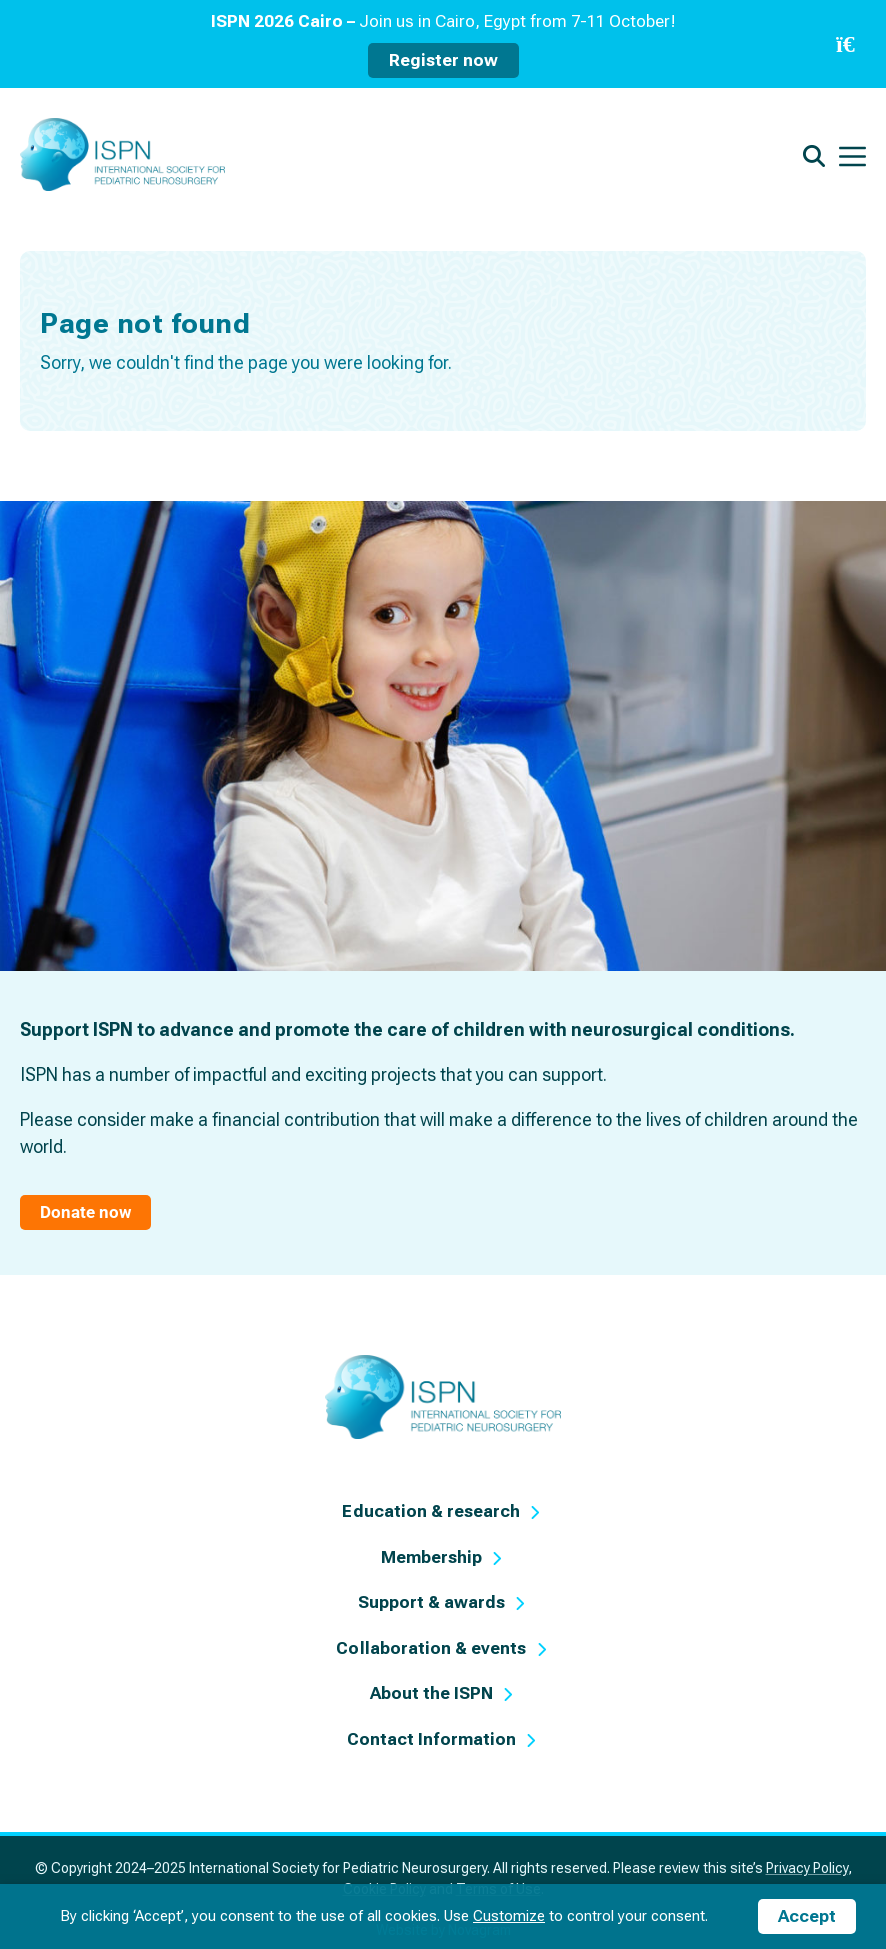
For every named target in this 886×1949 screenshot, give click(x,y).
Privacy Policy (807, 1868)
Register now (443, 60)
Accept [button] (807, 1916)
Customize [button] (509, 1916)
